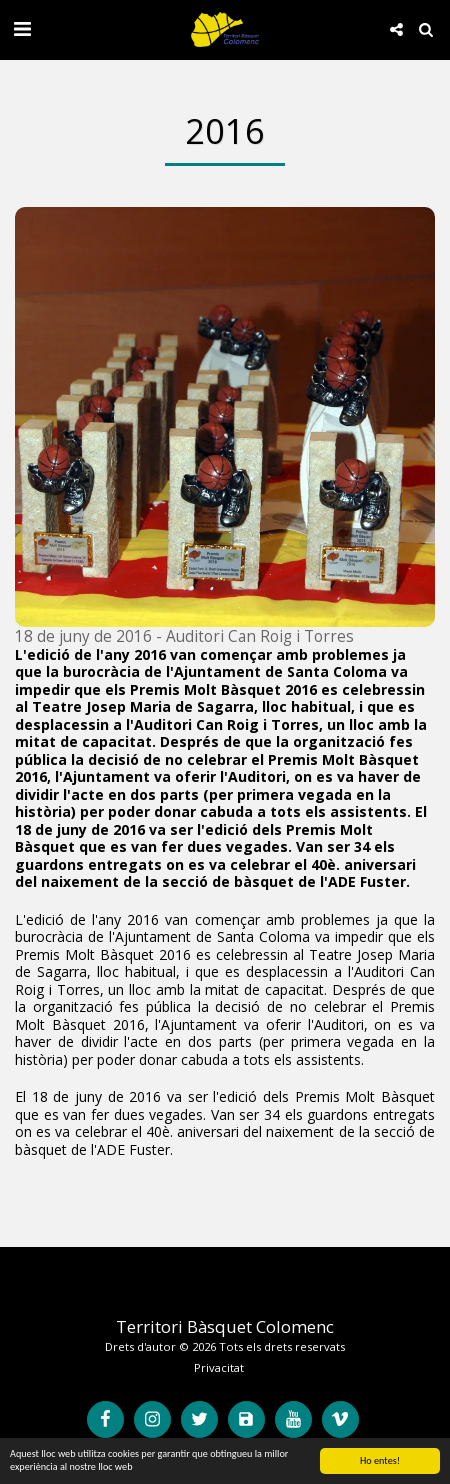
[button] (22, 28)
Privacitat (219, 1367)
